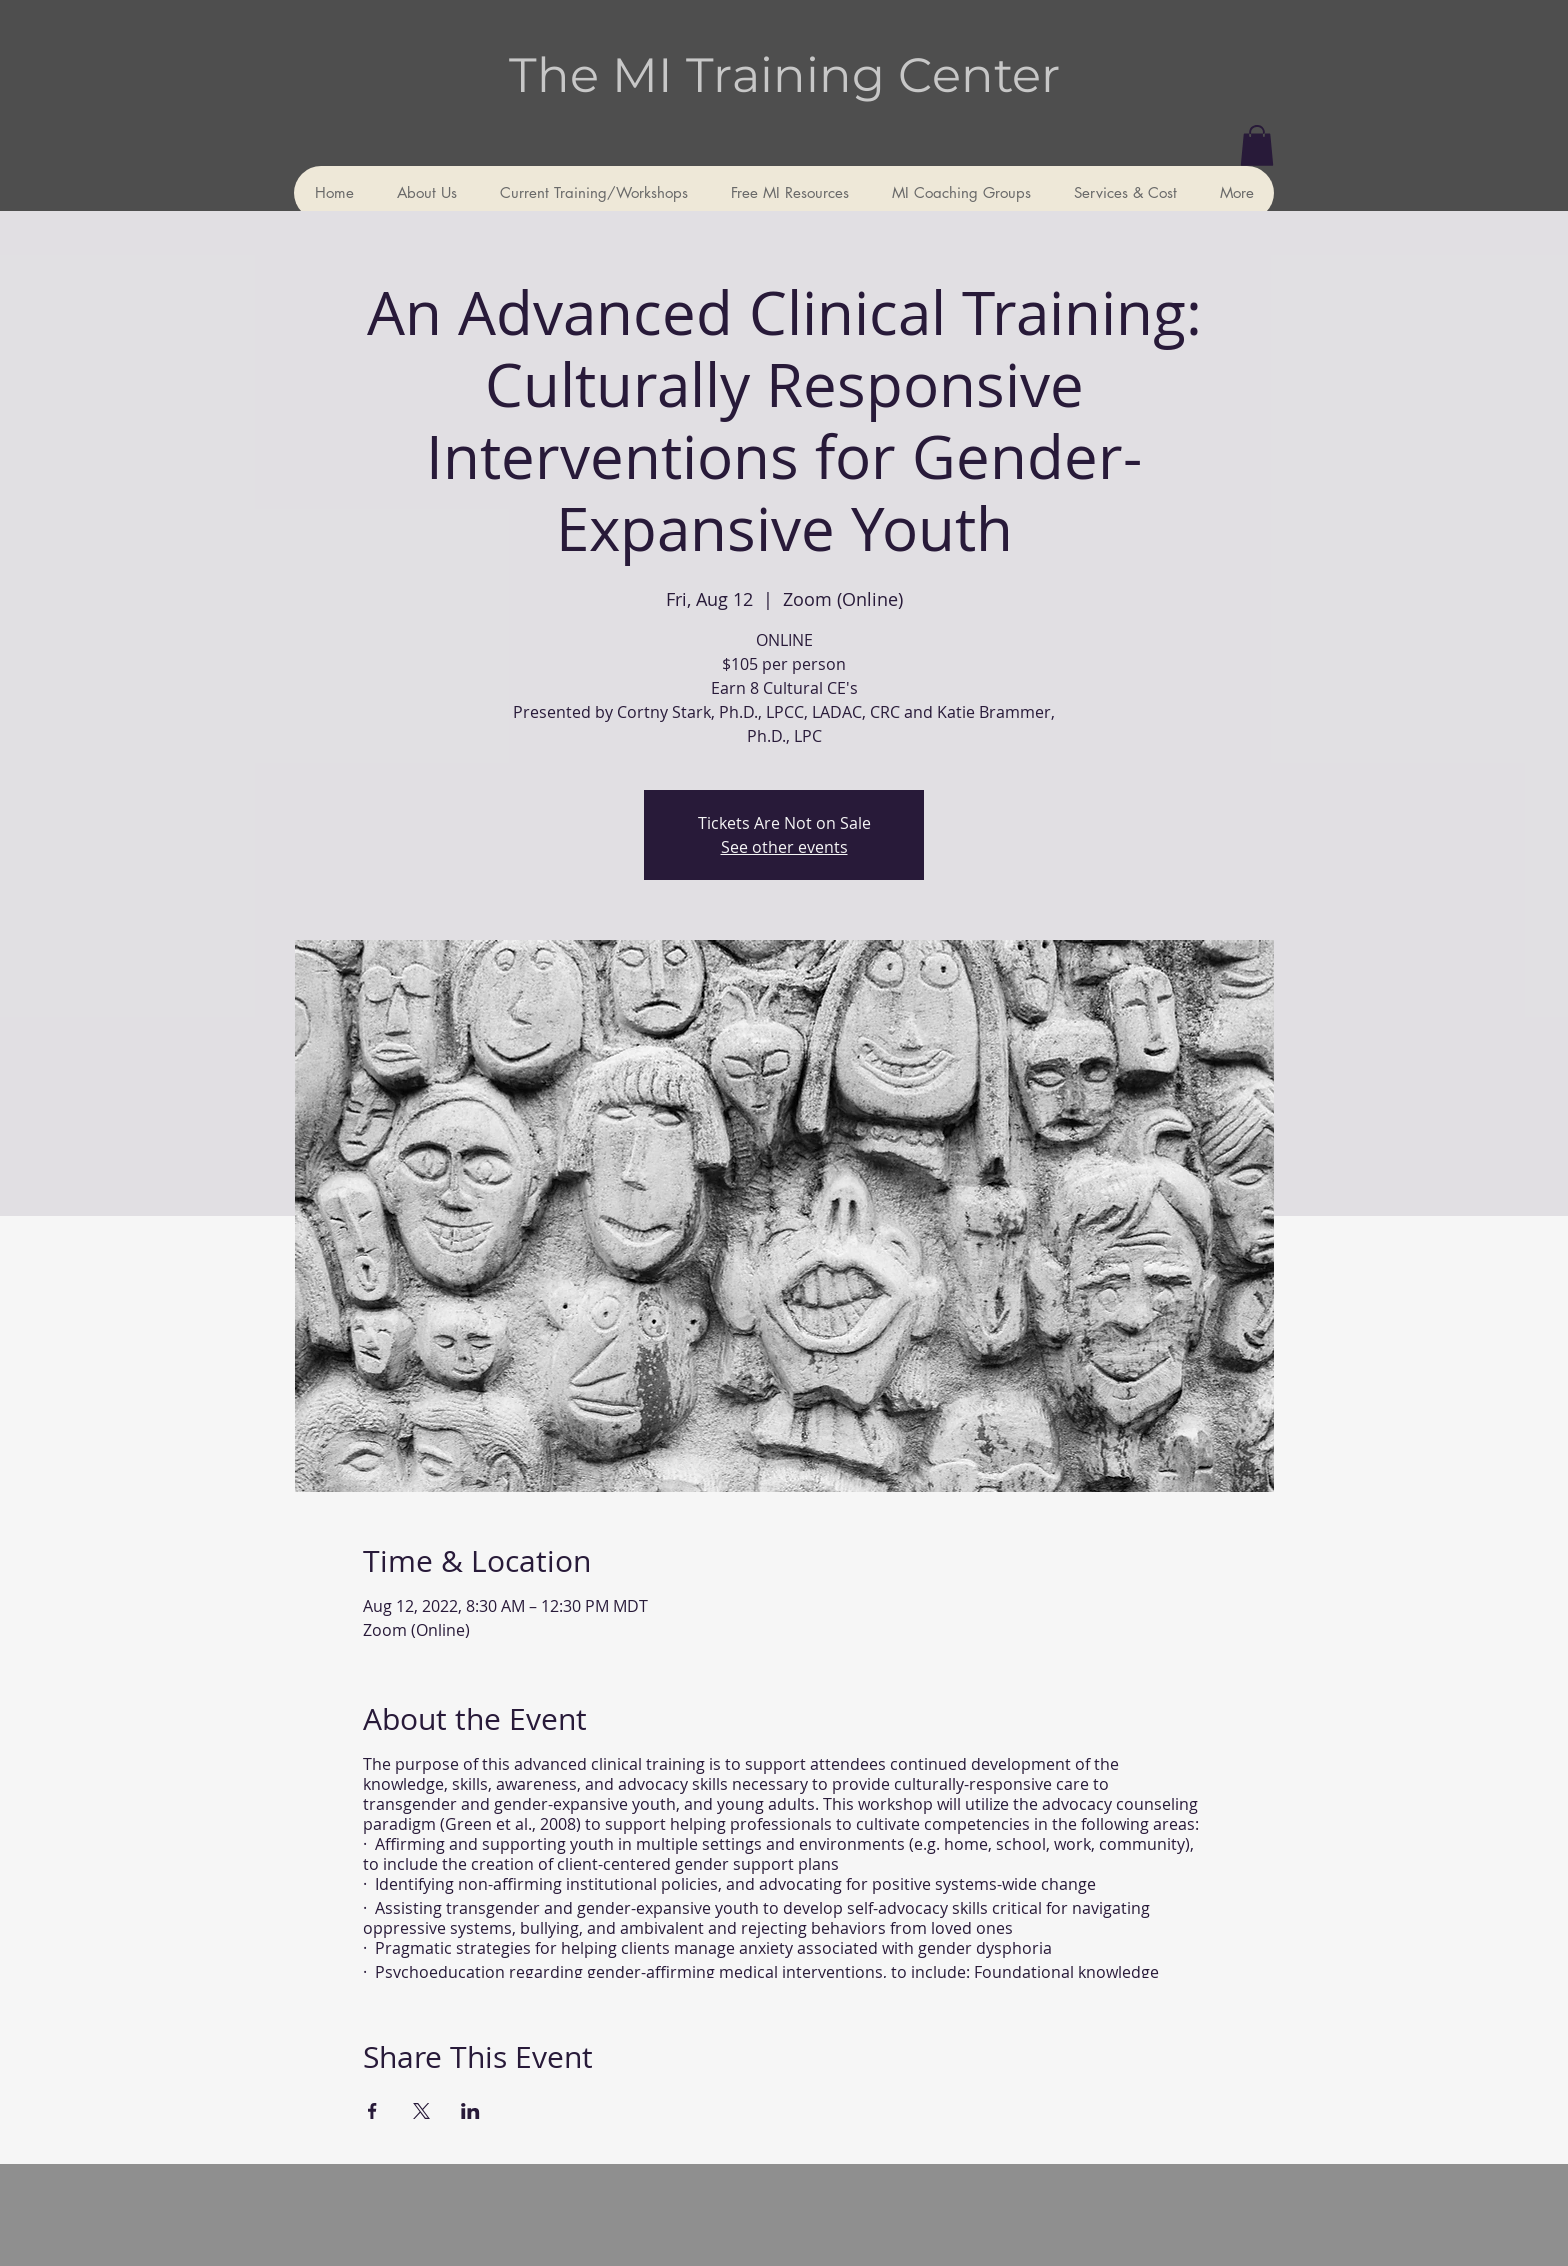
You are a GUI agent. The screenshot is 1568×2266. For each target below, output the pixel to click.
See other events (784, 847)
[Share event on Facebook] (372, 2111)
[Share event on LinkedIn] (470, 2111)
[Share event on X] (421, 2111)
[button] (1257, 145)
